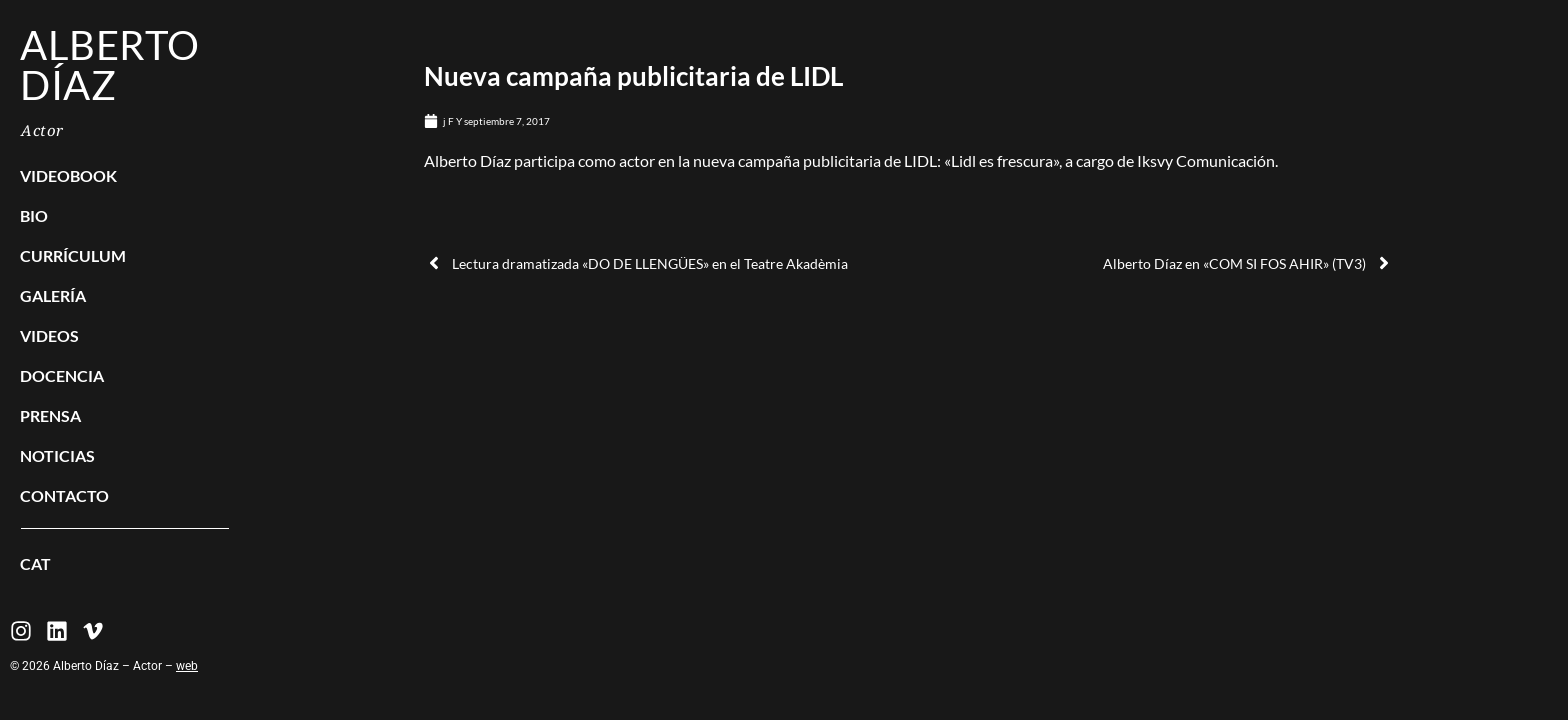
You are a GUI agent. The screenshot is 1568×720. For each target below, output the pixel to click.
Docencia (62, 375)
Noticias (57, 455)
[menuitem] (125, 564)
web (187, 666)
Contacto (64, 495)
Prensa (50, 415)
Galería (53, 295)
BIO (34, 215)
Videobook (68, 175)
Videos (49, 335)
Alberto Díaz (110, 65)
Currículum (73, 255)
